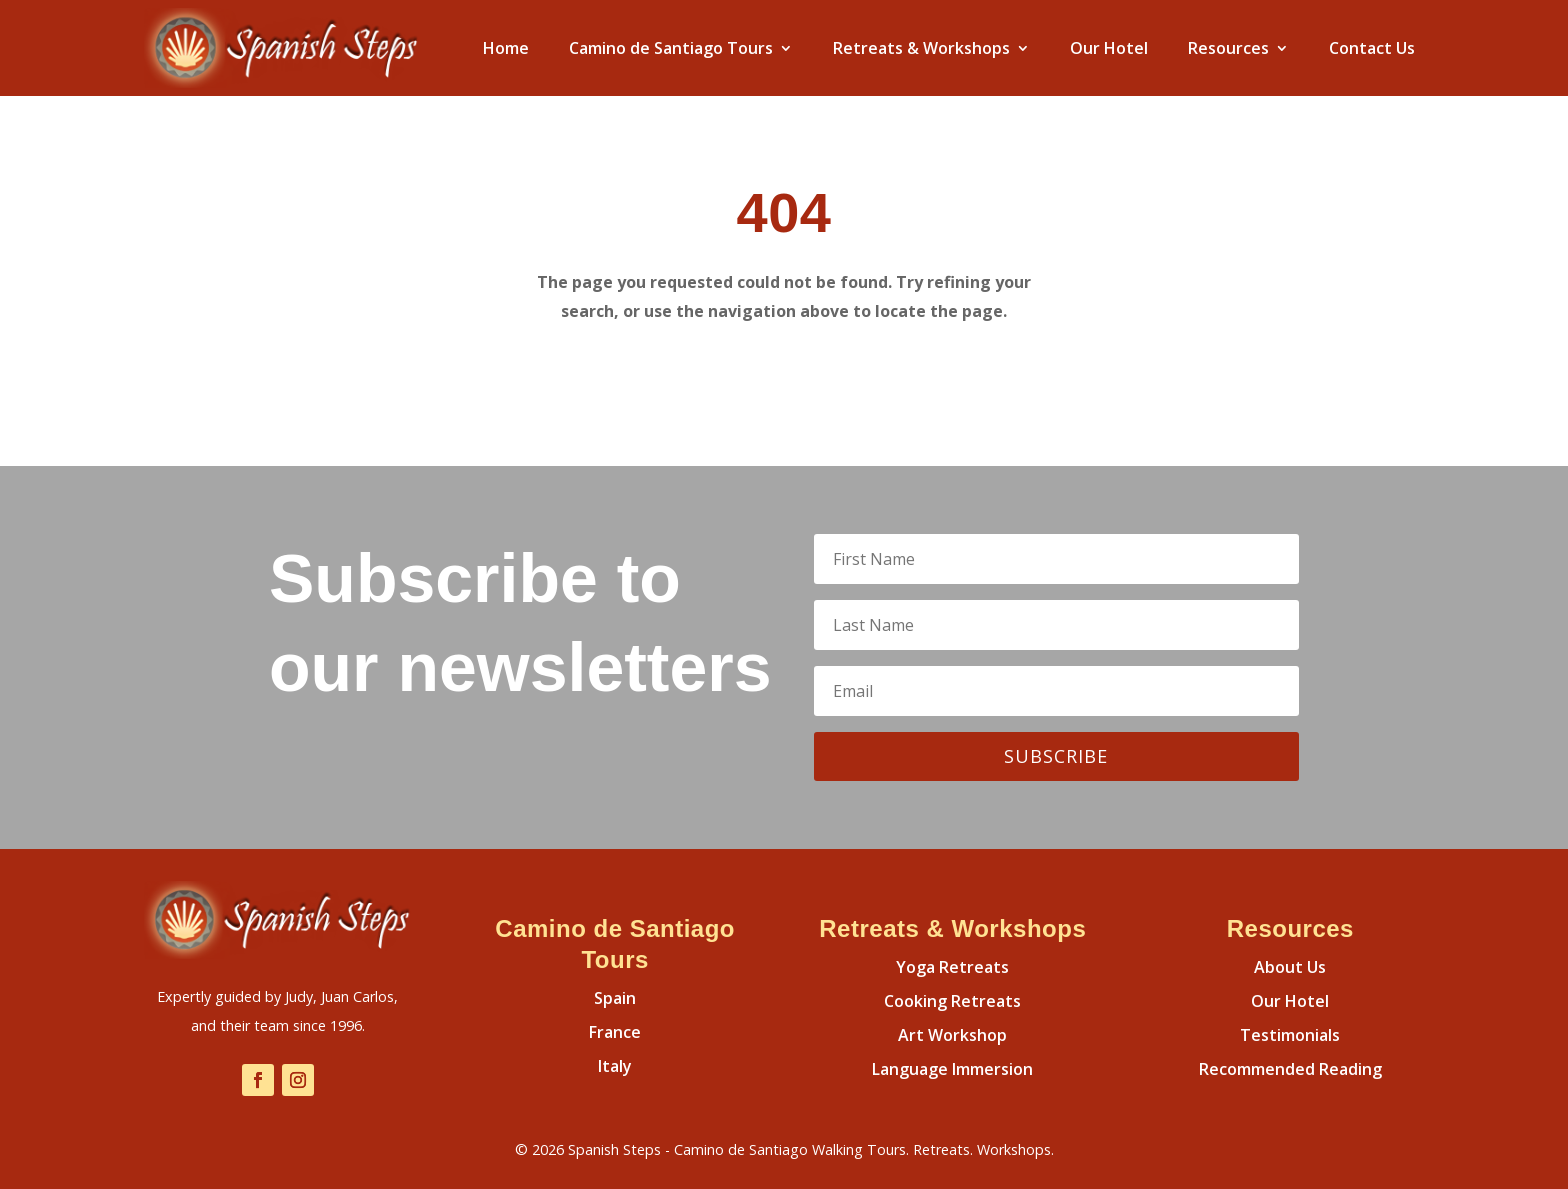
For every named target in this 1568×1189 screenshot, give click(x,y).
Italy (615, 1066)
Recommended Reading (1290, 1069)
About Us (1290, 967)
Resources (1228, 48)
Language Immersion (952, 1069)
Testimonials (1290, 1035)
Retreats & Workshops (921, 48)
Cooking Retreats (952, 1001)
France (615, 1032)
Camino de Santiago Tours (671, 48)
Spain (615, 998)
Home (506, 48)
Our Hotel (1109, 48)
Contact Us (1372, 48)
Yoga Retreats (952, 967)
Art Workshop (952, 1035)
